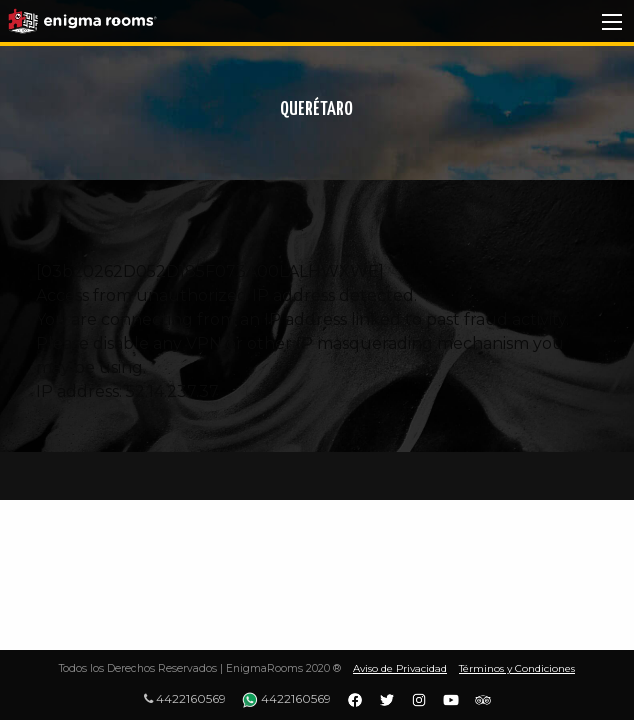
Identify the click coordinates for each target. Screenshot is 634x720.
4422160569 (185, 698)
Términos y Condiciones (517, 668)
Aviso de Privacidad (400, 668)
